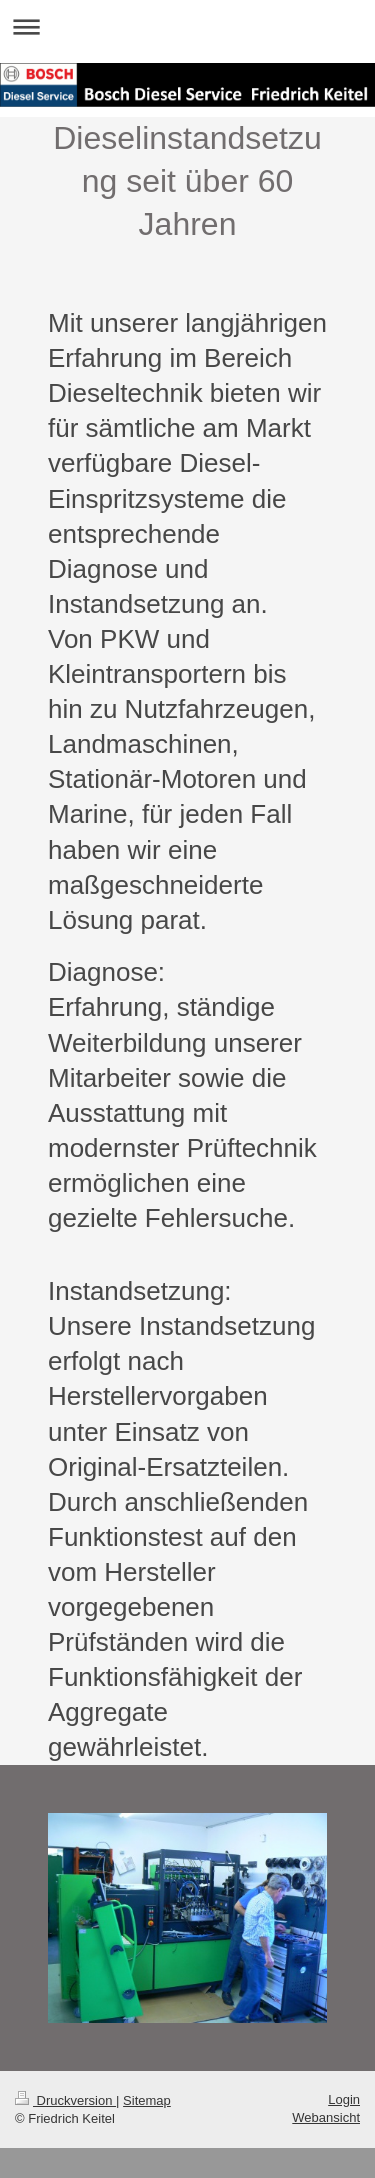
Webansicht (326, 2117)
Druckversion (65, 2100)
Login (344, 2099)
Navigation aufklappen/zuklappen (187, 26)
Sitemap (147, 2100)
